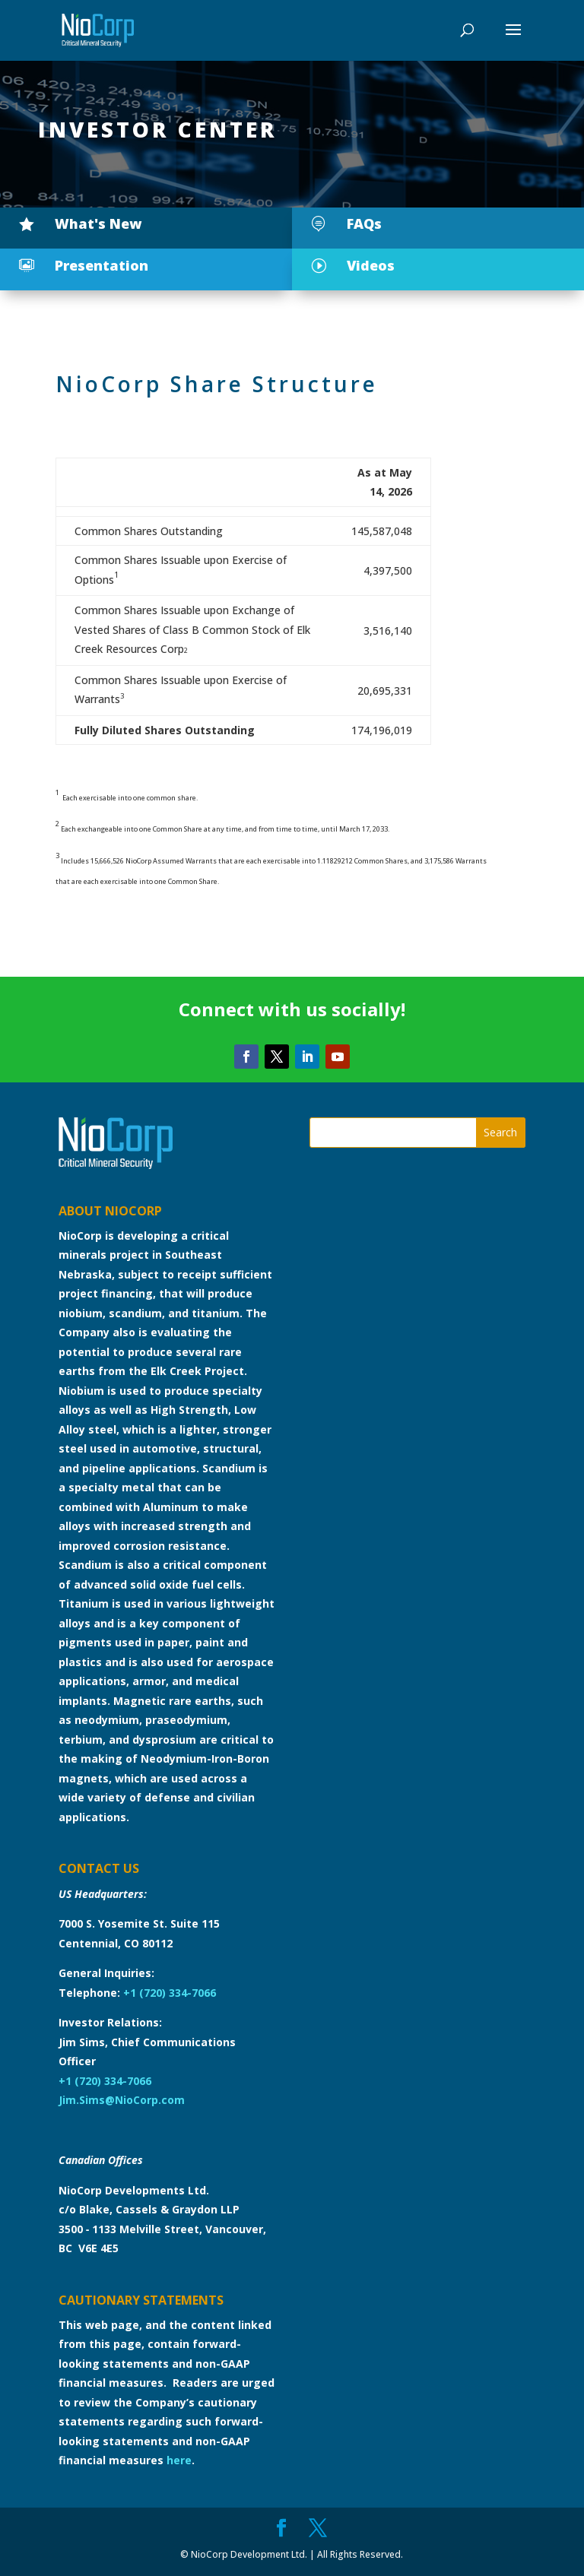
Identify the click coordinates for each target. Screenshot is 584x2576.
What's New (98, 223)
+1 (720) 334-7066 (169, 1992)
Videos (371, 265)
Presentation (101, 265)
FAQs (364, 223)
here (179, 2460)
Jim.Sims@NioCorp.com (122, 2100)
